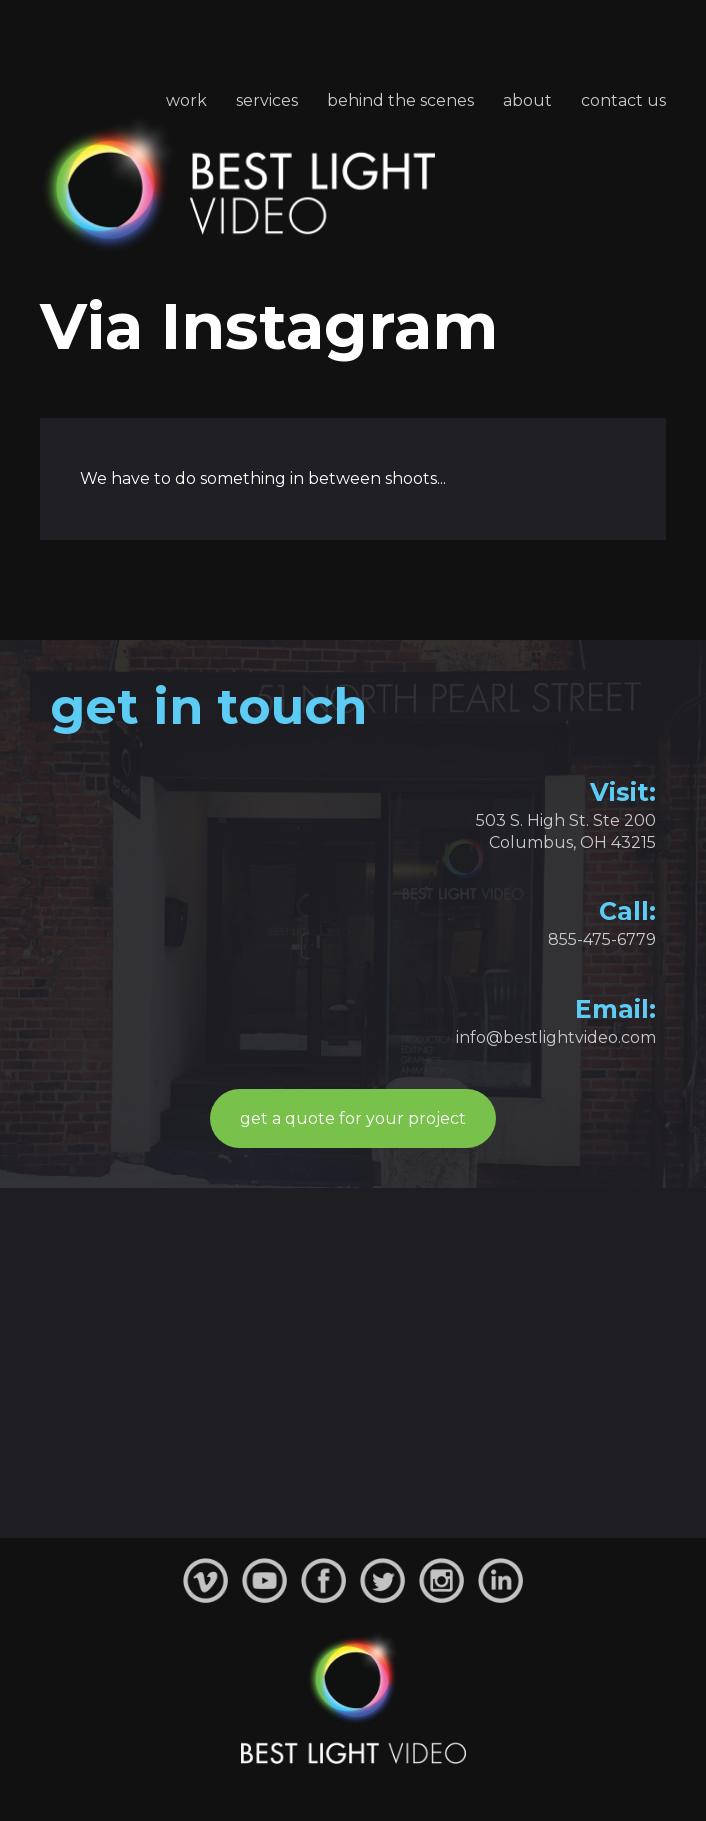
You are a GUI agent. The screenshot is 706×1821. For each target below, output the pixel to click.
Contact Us (623, 100)
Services (267, 100)
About (527, 100)
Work (186, 100)
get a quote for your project (353, 1118)
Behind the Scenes (400, 100)
